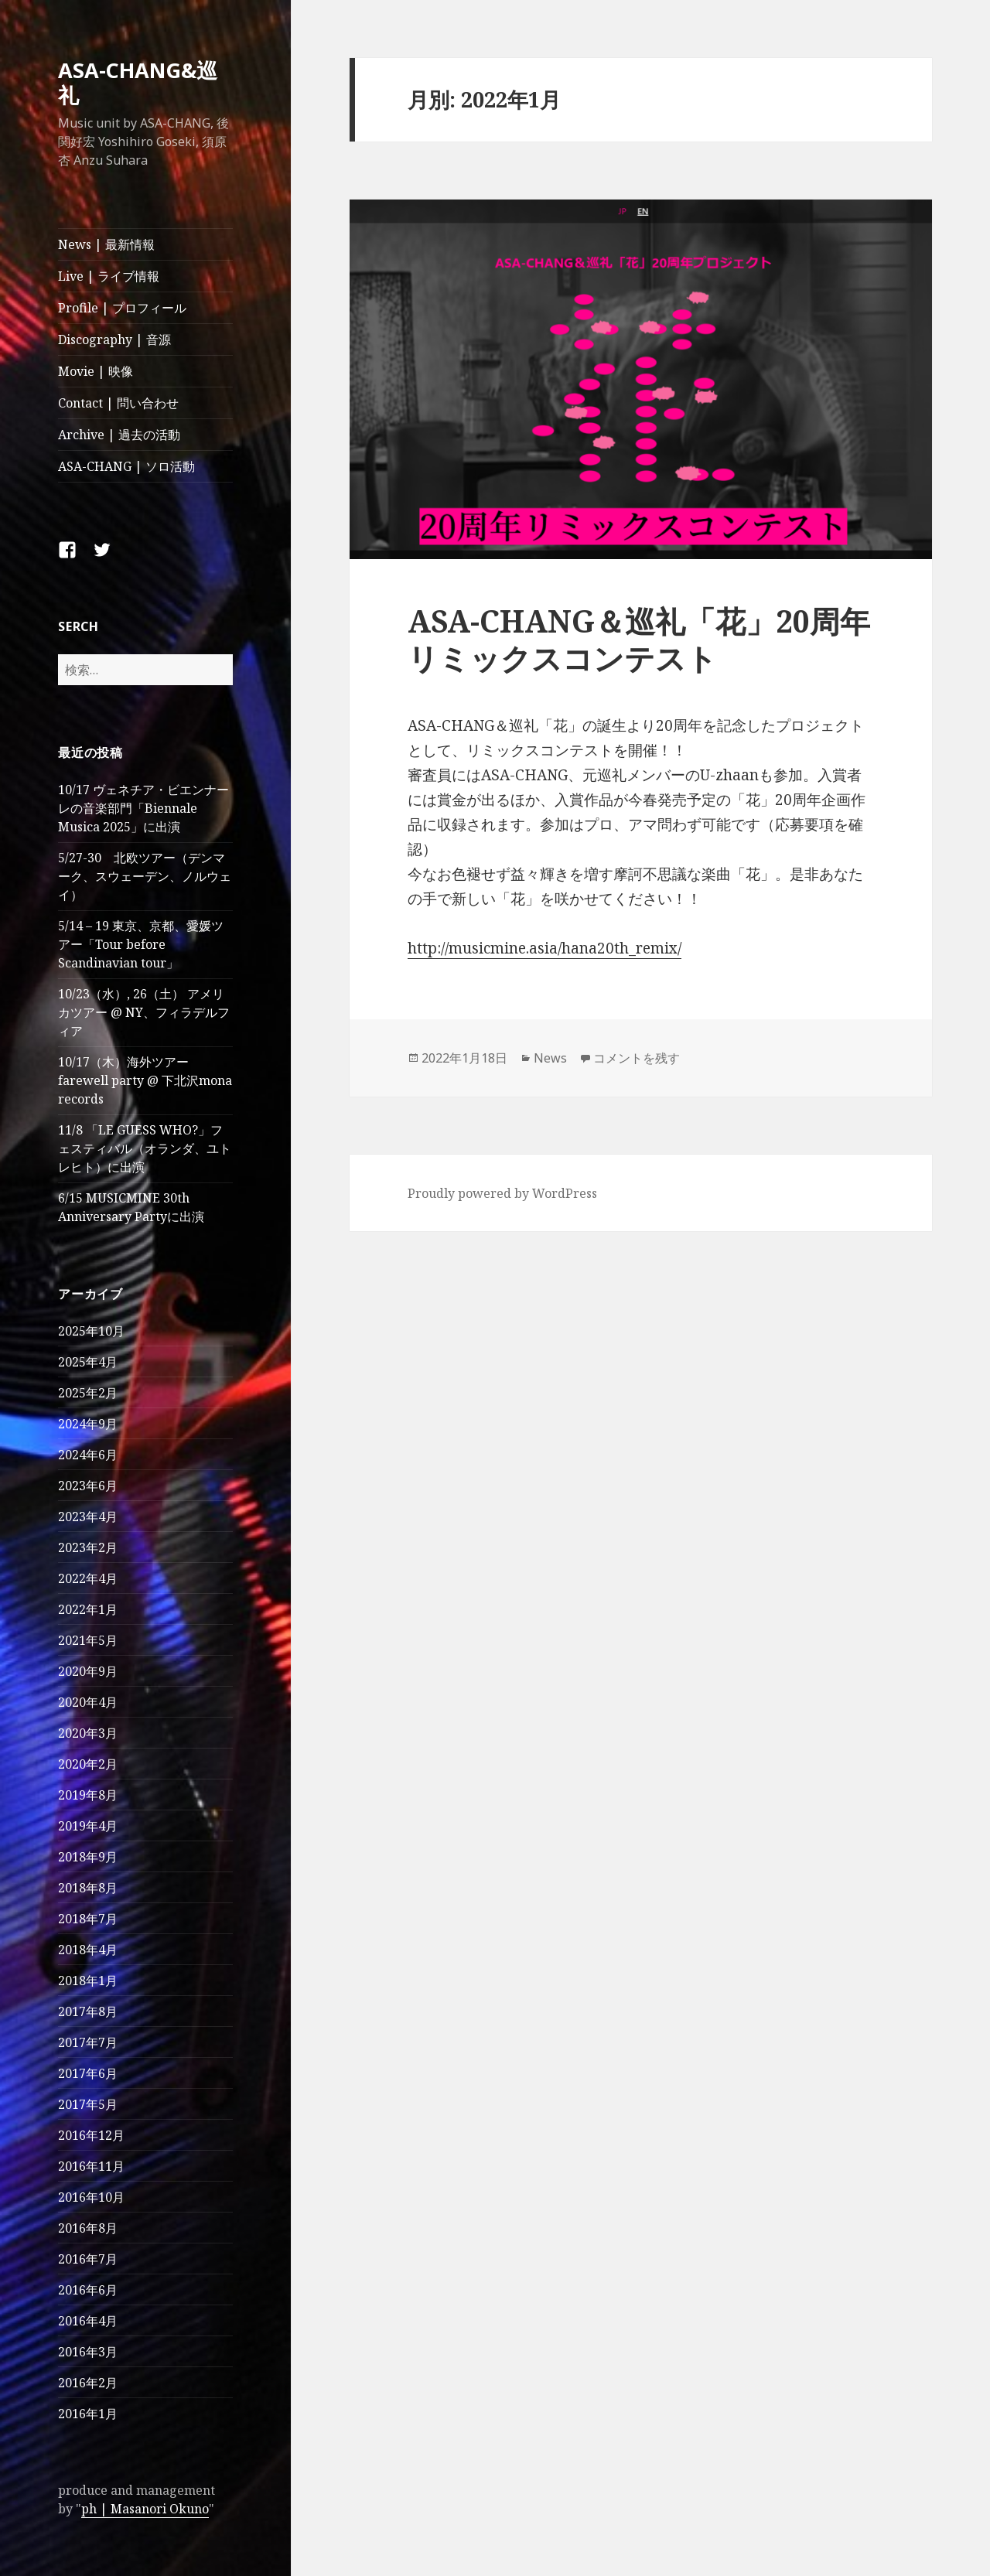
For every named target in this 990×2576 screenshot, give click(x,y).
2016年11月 (91, 2166)
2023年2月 (88, 1547)
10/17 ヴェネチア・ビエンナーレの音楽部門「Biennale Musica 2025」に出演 (143, 808)
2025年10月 (91, 1330)
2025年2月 (88, 1392)
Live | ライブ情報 (108, 276)
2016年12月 (91, 2135)
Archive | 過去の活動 (119, 434)
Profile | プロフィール (122, 307)
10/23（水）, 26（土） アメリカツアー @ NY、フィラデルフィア (144, 1012)
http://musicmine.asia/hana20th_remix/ (544, 948)
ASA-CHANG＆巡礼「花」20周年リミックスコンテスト (639, 639)
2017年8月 (88, 2011)
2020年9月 (88, 1671)
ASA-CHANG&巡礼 (137, 82)
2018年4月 (88, 1949)
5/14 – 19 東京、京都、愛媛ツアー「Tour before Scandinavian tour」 (141, 944)
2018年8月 (88, 1887)
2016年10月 (91, 2197)
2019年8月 (88, 1794)
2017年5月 (88, 2104)
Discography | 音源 (114, 339)
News (550, 1057)
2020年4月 (88, 1702)
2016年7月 (88, 2258)
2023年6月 (88, 1485)
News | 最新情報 (106, 244)
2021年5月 (88, 1640)
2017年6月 (88, 2073)
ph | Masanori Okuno (145, 2508)
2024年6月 (88, 1454)
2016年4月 (88, 2320)
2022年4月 (88, 1578)
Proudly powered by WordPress (502, 1193)
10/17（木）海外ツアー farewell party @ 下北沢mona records (145, 1080)
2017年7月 (88, 2042)
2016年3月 (88, 2351)
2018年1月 (88, 1980)
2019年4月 (88, 1825)
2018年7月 (88, 1918)
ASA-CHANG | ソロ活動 (126, 466)
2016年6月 (88, 2289)
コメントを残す (636, 1057)
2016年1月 (88, 2413)
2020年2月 (88, 1763)
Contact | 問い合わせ (118, 402)
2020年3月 (88, 1733)
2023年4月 (88, 1516)
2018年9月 (88, 1856)
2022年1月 (88, 1609)
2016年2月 (88, 2382)
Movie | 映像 (95, 371)
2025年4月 (88, 1361)
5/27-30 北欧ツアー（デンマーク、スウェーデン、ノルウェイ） (144, 876)
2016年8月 (88, 2228)
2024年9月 (88, 1423)
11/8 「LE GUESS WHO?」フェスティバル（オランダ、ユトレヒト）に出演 (144, 1148)
